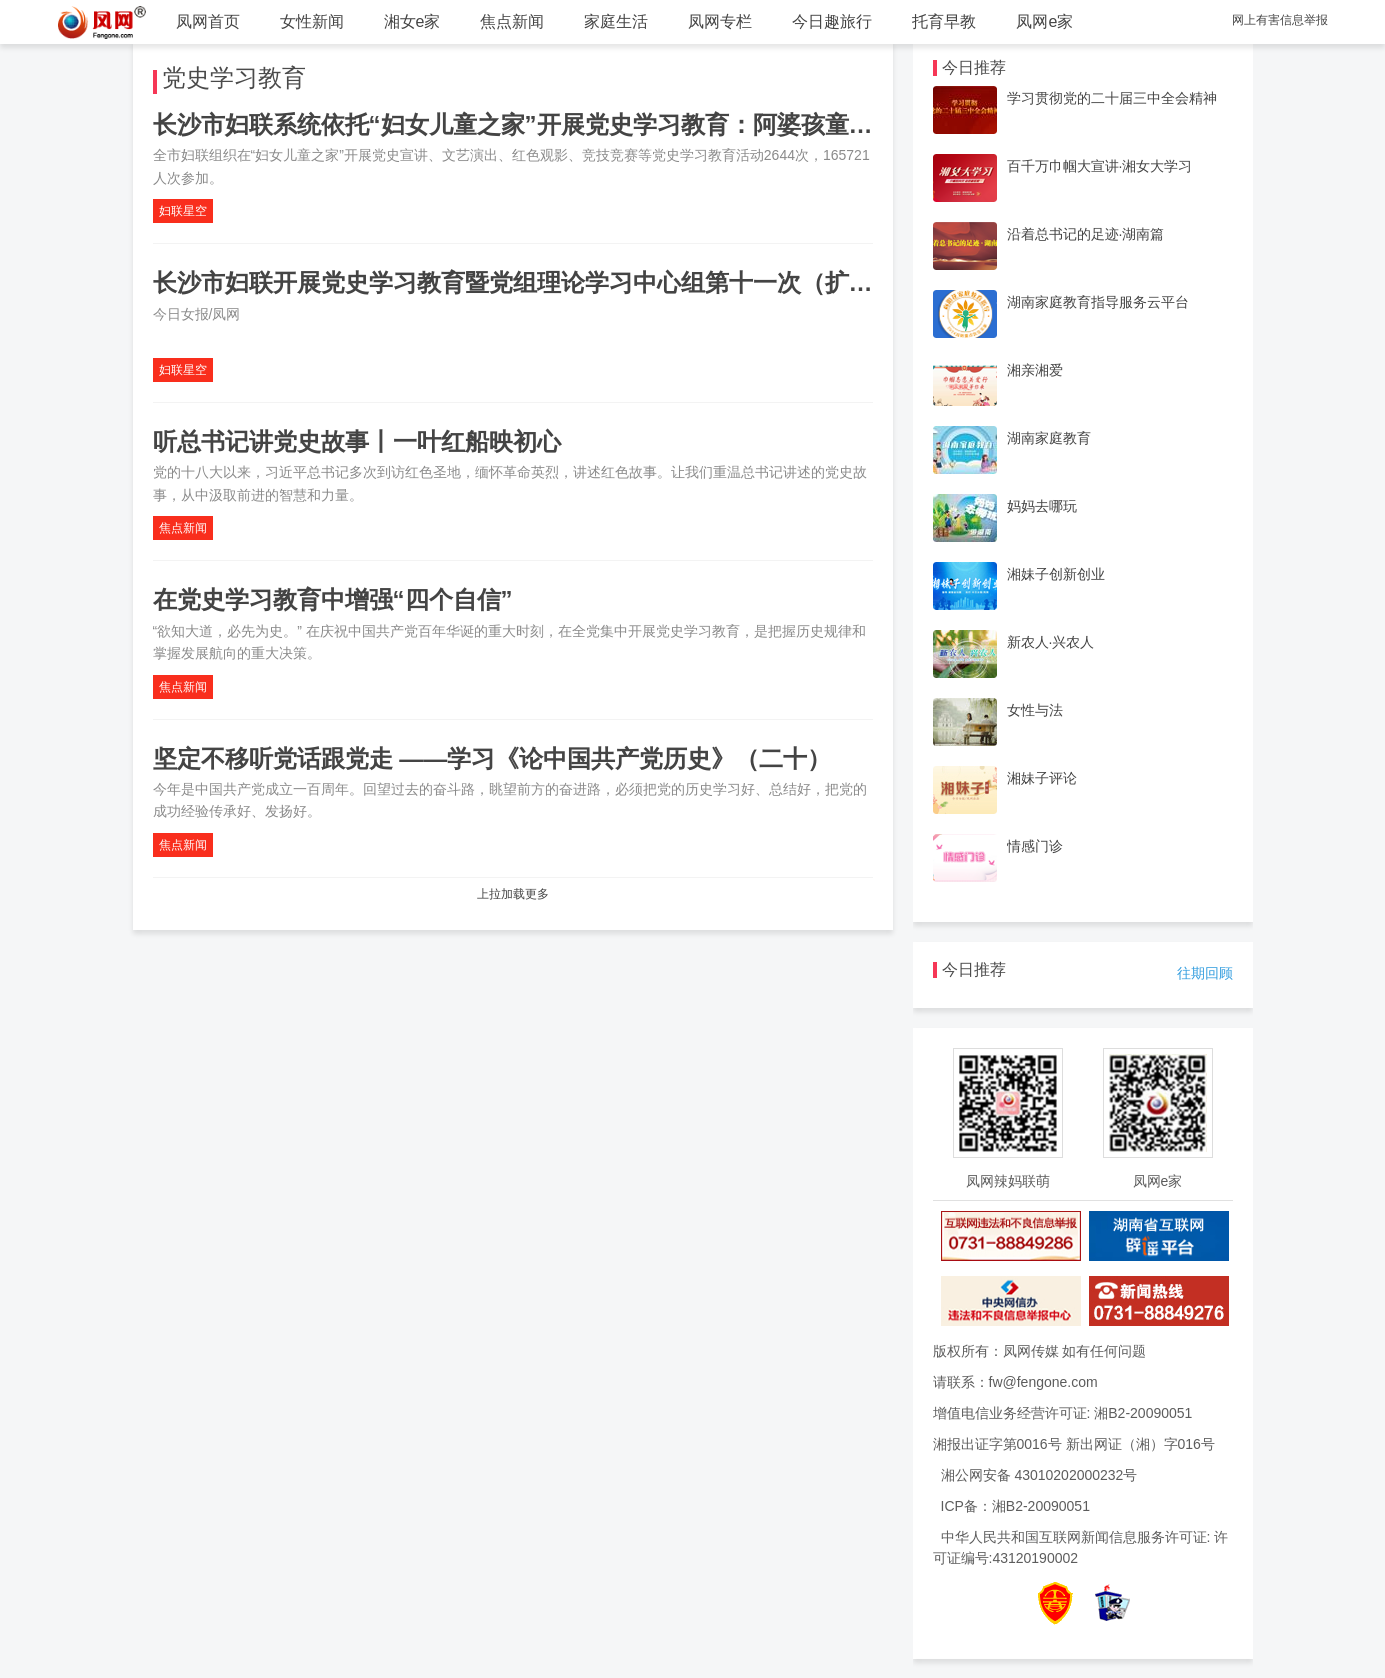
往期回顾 (1205, 973)
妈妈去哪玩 (1042, 506)
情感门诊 (1035, 846)
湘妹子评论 (1042, 778)
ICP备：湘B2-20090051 (1015, 1506)
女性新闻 (312, 21)
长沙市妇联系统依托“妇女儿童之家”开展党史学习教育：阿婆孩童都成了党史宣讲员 (597, 124)
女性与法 (1035, 710)
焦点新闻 (512, 21)
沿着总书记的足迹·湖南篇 (1086, 234)
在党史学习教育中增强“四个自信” (333, 599)
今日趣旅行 (832, 21)
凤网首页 (208, 21)
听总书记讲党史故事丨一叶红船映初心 (357, 441)
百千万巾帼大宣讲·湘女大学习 (1100, 166)
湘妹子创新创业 (1056, 574)
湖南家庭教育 (1049, 438)
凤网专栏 (720, 21)
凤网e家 (1044, 21)
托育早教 (944, 21)
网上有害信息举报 (1280, 20)
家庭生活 (616, 21)
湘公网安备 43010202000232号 (1039, 1475)
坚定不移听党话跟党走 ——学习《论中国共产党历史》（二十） (492, 758)
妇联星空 (183, 211)
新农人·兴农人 (1051, 642)
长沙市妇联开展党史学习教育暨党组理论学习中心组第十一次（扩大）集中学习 (573, 282)
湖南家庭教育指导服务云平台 (1098, 302)
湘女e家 (412, 21)
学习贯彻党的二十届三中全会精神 (1112, 98)
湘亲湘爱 (1035, 370)
